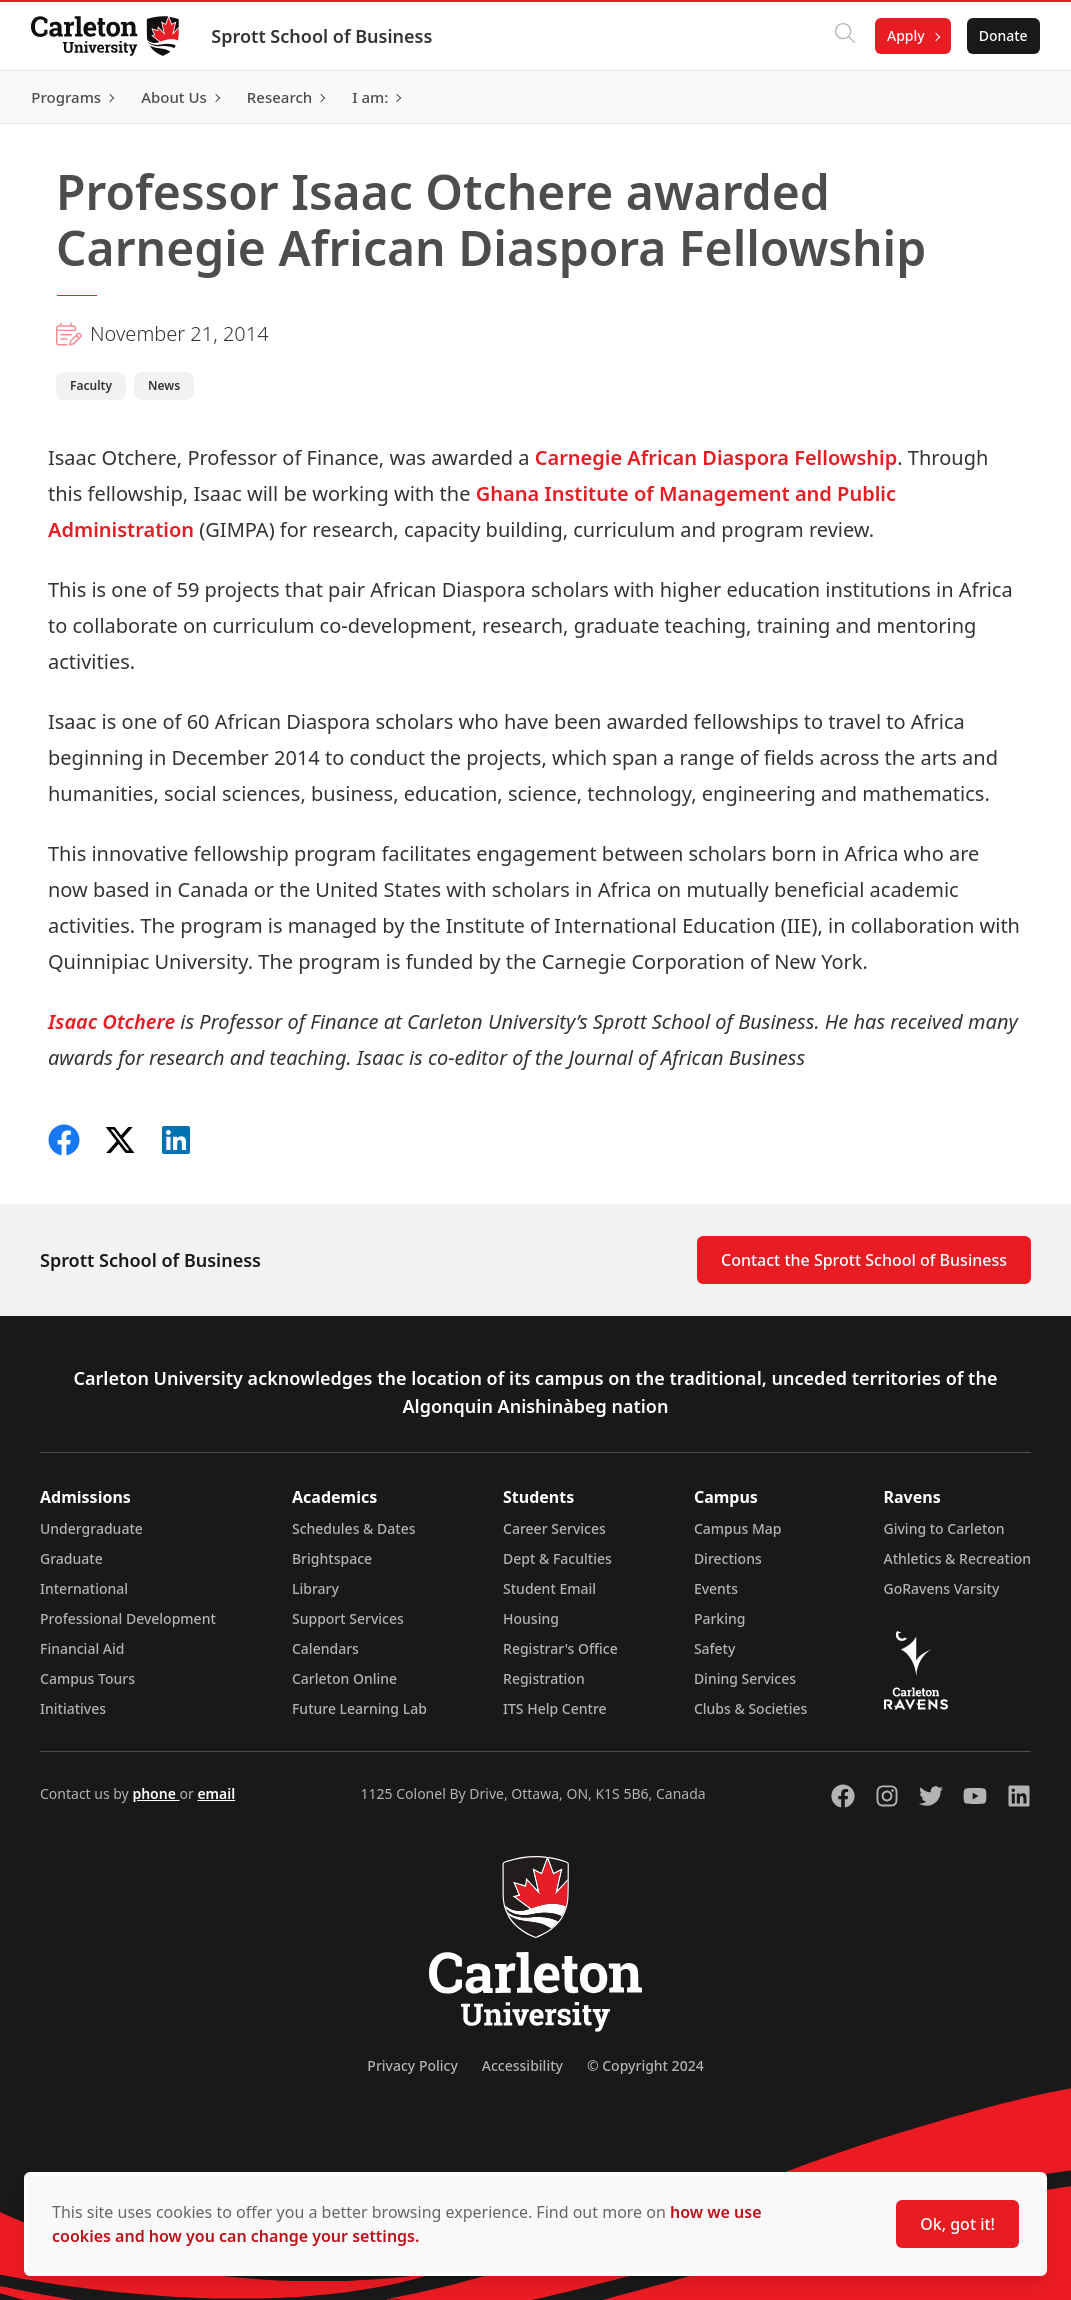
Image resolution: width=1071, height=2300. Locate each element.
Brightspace (332, 1558)
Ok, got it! (957, 2224)
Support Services (348, 1618)
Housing (531, 1618)
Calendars (325, 1648)
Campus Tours (87, 1678)
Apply (905, 35)
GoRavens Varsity (942, 1588)
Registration (544, 1678)
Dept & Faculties (557, 1558)
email (216, 1793)
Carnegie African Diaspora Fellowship (716, 457)
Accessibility (522, 2065)
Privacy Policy (412, 2065)
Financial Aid (82, 1648)
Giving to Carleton (944, 1528)
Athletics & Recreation (957, 1558)
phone (155, 1793)
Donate (1002, 35)
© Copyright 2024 (645, 2065)
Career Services (554, 1528)
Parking (720, 1618)
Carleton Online (344, 1678)
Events (716, 1588)
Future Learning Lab (359, 1708)
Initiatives (73, 1708)
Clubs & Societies (750, 1708)
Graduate (71, 1558)
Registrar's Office (560, 1648)
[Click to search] (844, 36)
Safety (715, 1648)
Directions (728, 1558)
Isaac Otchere (111, 1021)
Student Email (549, 1588)
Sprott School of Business (322, 36)
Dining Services (745, 1678)
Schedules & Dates (354, 1528)
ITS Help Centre (555, 1708)
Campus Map (738, 1528)
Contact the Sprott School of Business (864, 1260)
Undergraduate (91, 1528)
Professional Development (128, 1618)
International (84, 1588)
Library (315, 1588)
